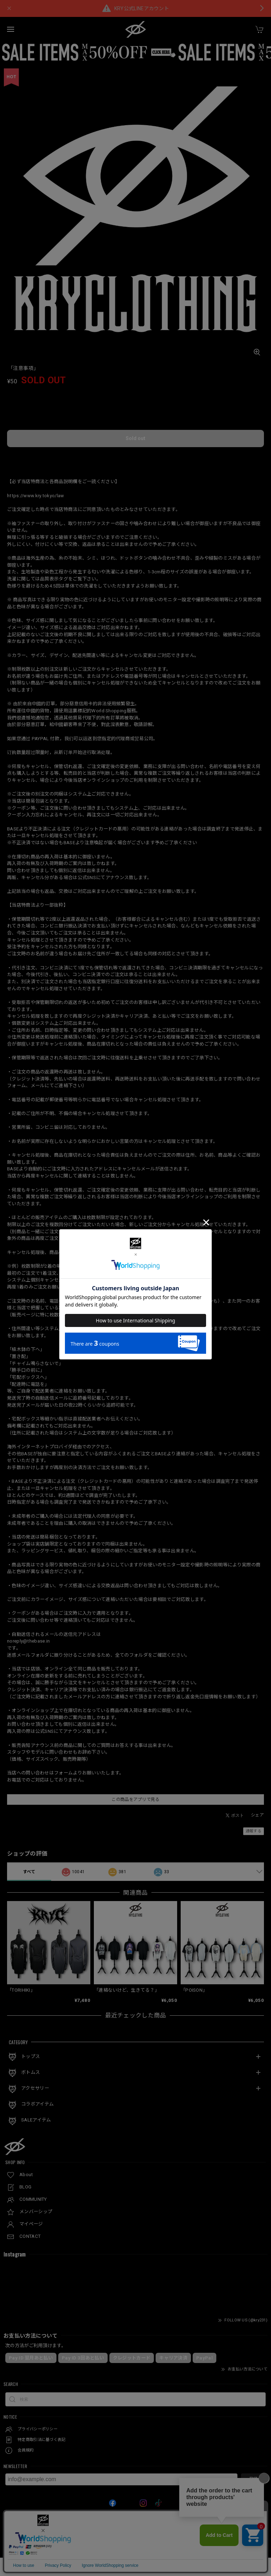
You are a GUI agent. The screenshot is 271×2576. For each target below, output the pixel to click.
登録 (253, 2479)
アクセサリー (35, 2088)
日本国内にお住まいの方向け (135, 458)
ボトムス (30, 2072)
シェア (257, 1815)
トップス (30, 2056)
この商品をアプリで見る (135, 1799)
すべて (29, 1871)
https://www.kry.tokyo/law (35, 495)
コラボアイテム (37, 2104)
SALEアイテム (36, 2120)
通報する (253, 1831)
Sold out (135, 438)
